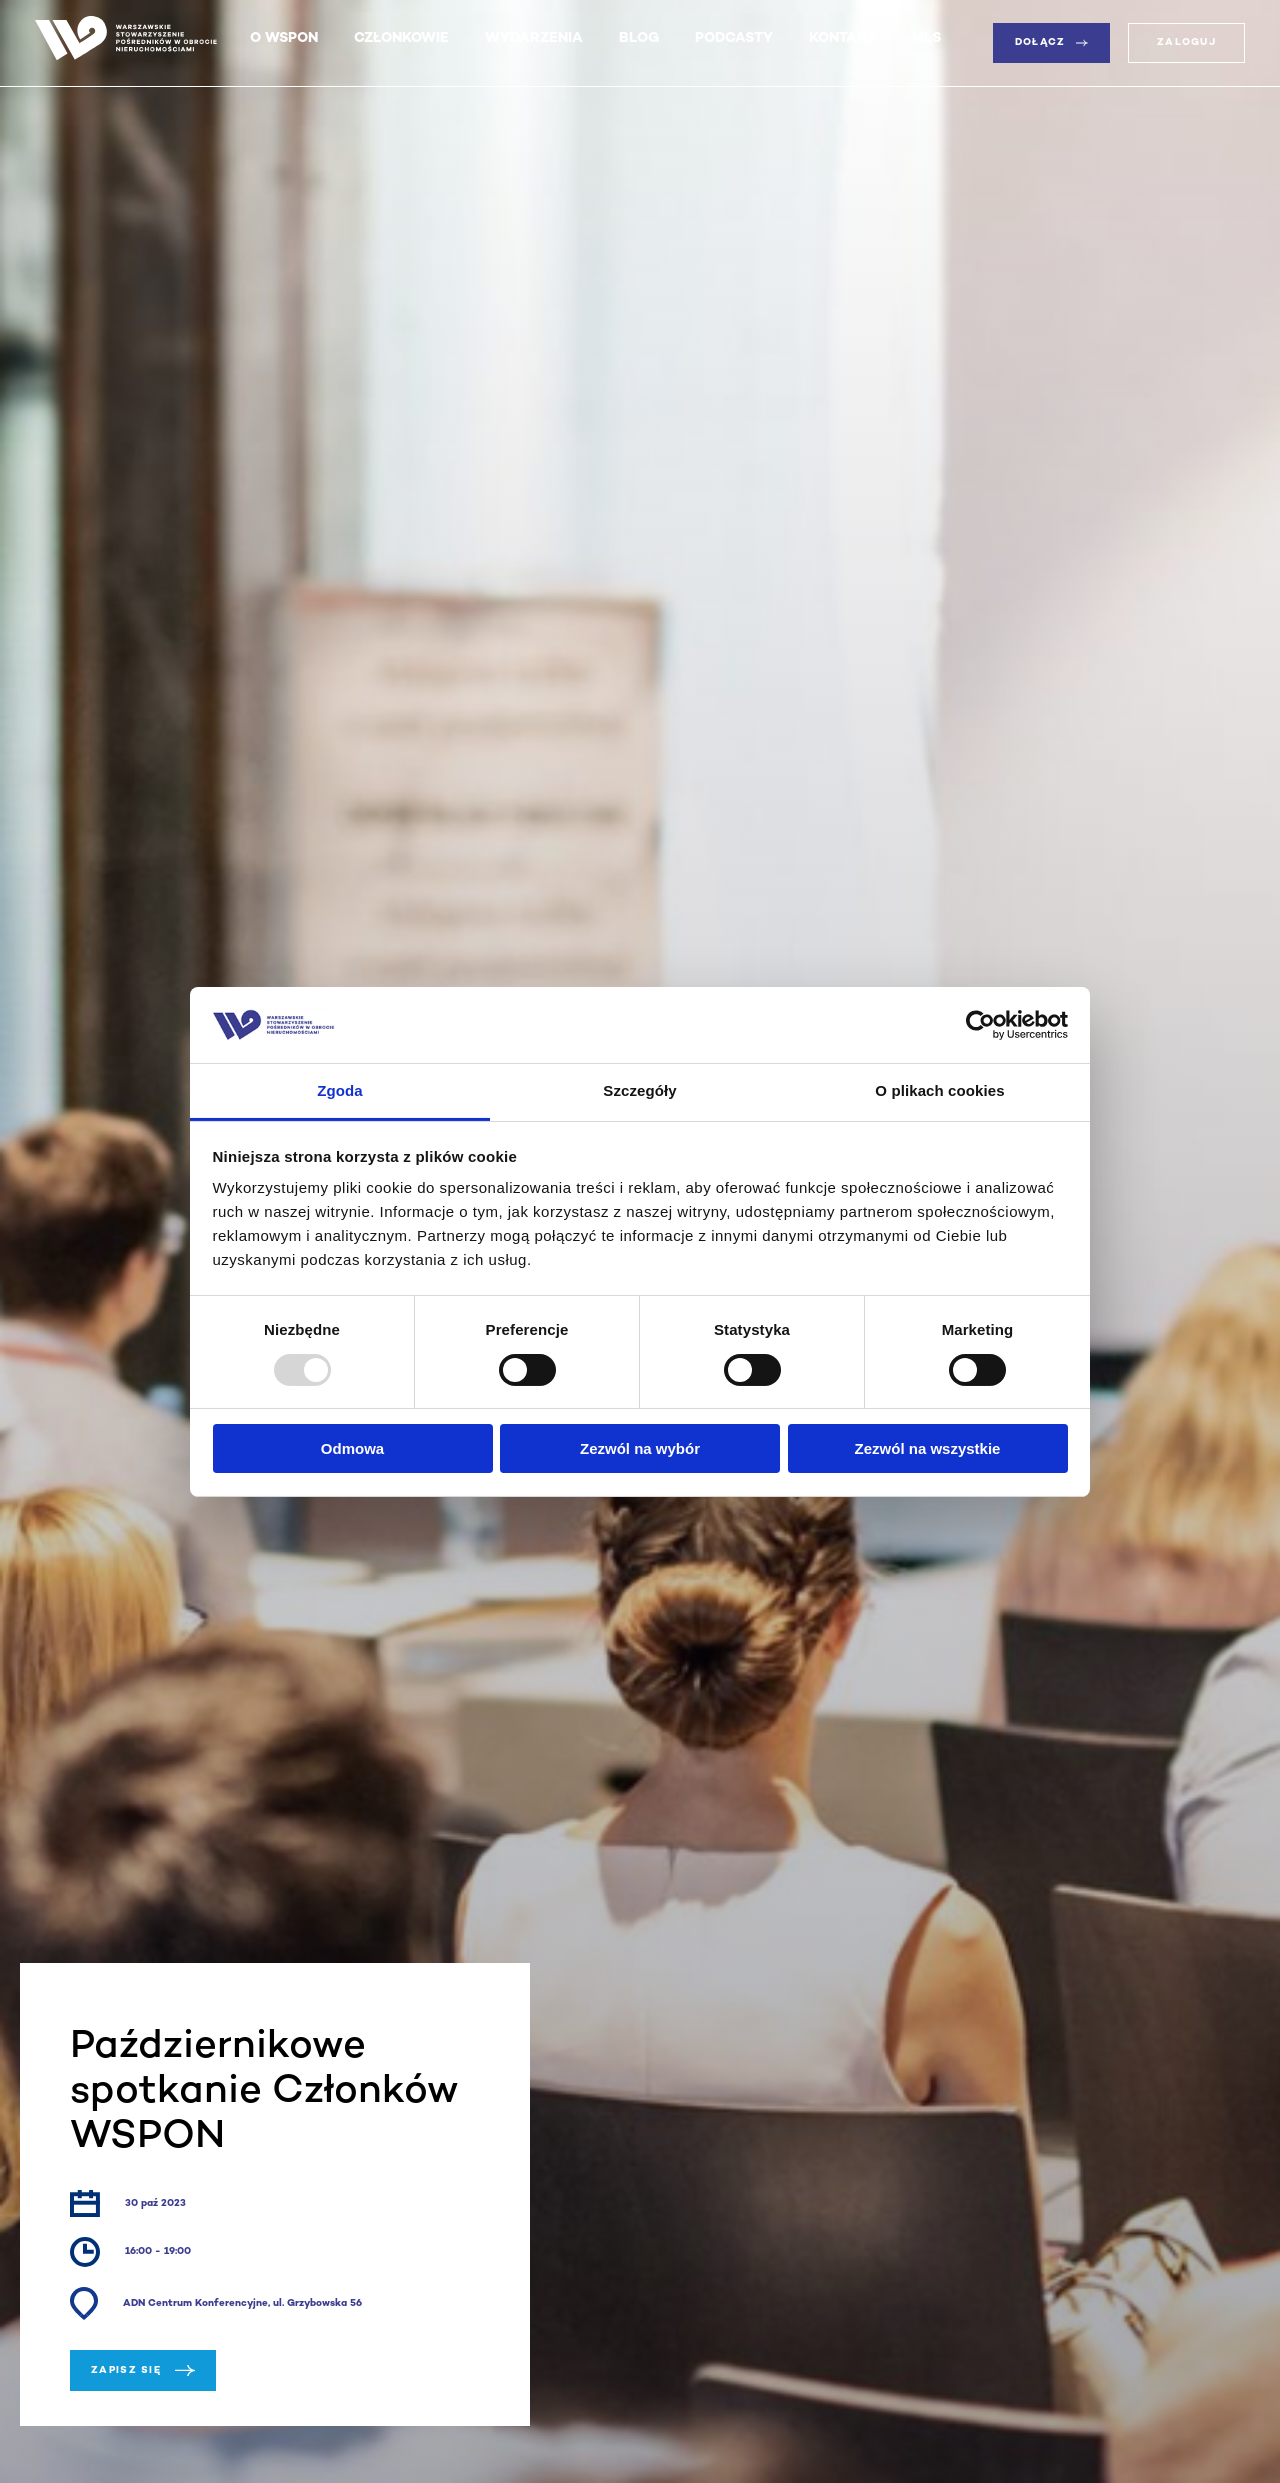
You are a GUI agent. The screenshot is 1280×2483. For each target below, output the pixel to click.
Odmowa (352, 1448)
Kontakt (842, 38)
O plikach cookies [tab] (939, 1090)
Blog (639, 38)
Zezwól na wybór (640, 1448)
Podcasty (734, 38)
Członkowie (401, 38)
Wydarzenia (534, 38)
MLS (926, 38)
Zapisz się (143, 2370)
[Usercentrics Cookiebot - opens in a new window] (980, 1025)
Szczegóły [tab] (639, 1090)
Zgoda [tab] (340, 1090)
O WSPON (284, 38)
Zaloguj (1186, 42)
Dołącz (1051, 42)
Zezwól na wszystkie (928, 1448)
